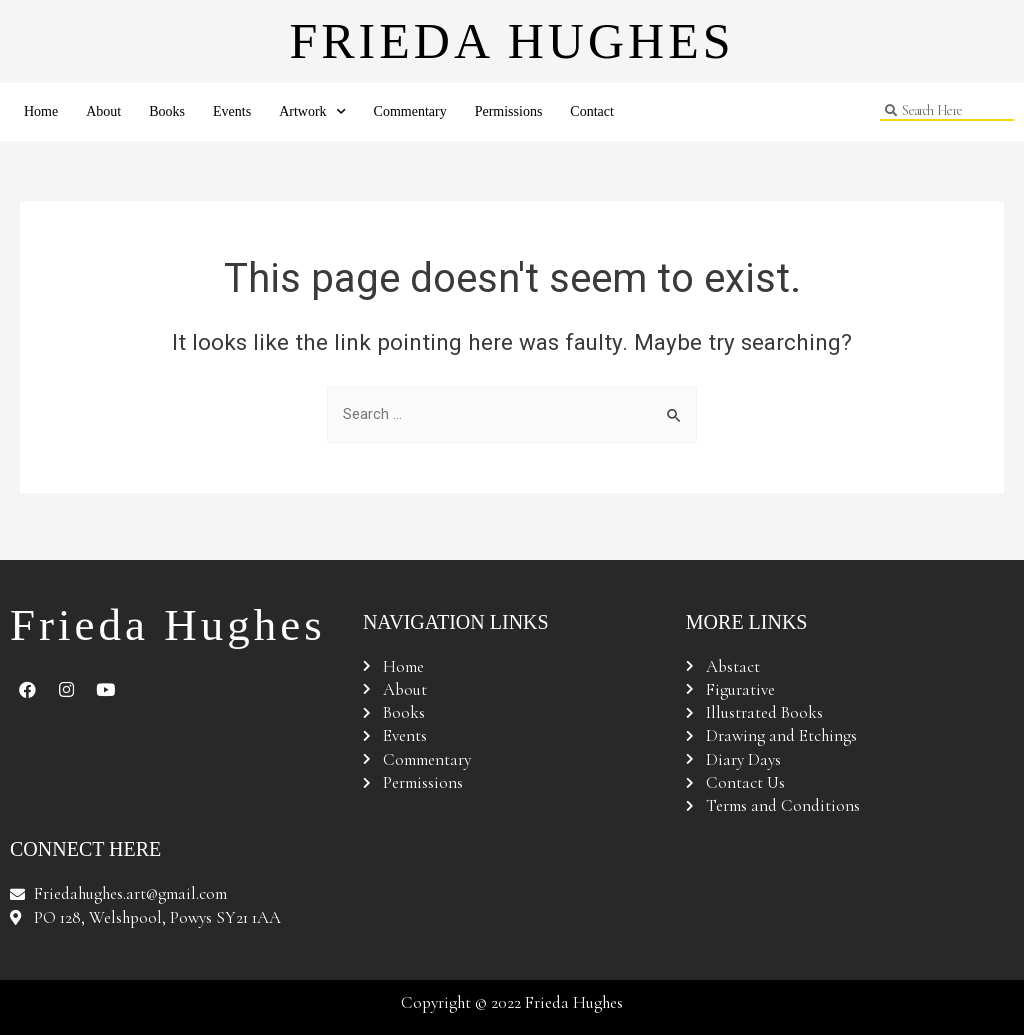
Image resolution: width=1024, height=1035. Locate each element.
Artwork (312, 112)
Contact (592, 111)
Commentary (410, 111)
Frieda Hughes (511, 41)
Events (232, 111)
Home (41, 111)
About (103, 111)
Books (167, 111)
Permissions (509, 111)
